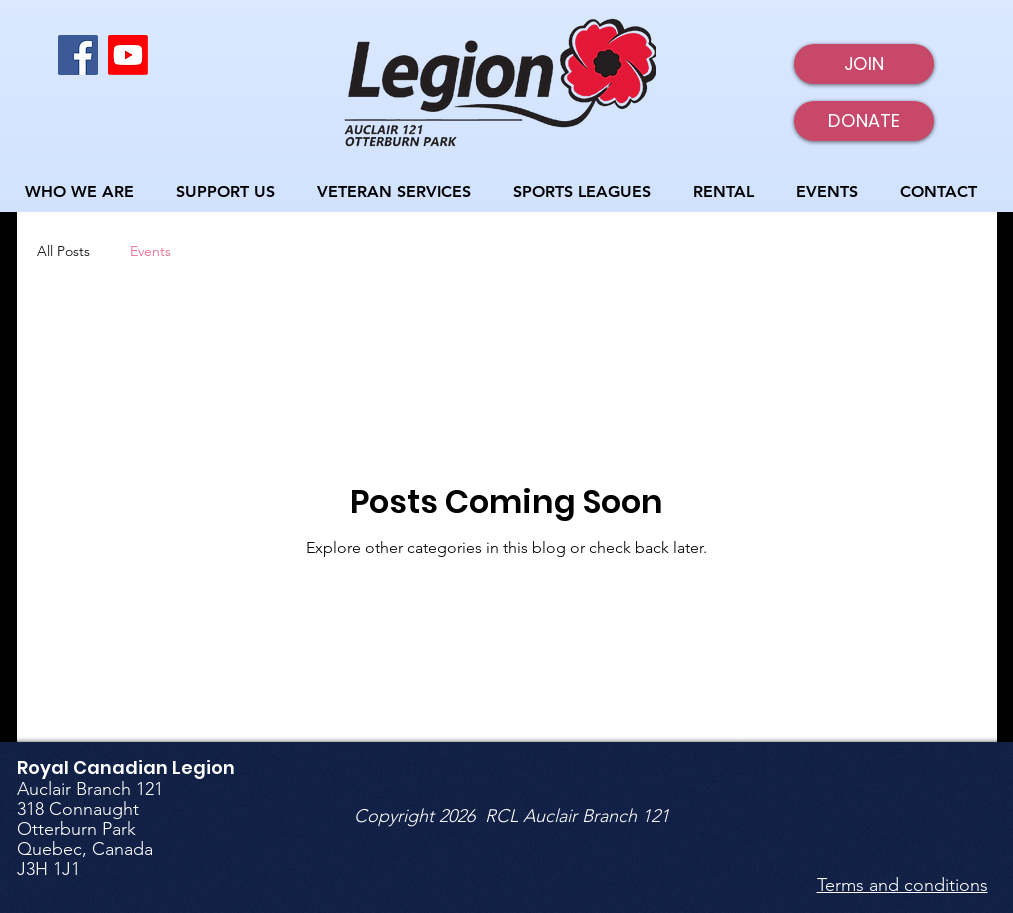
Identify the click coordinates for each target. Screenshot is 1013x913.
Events (150, 251)
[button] (85, 191)
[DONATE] (864, 121)
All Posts (63, 251)
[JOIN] (864, 64)
